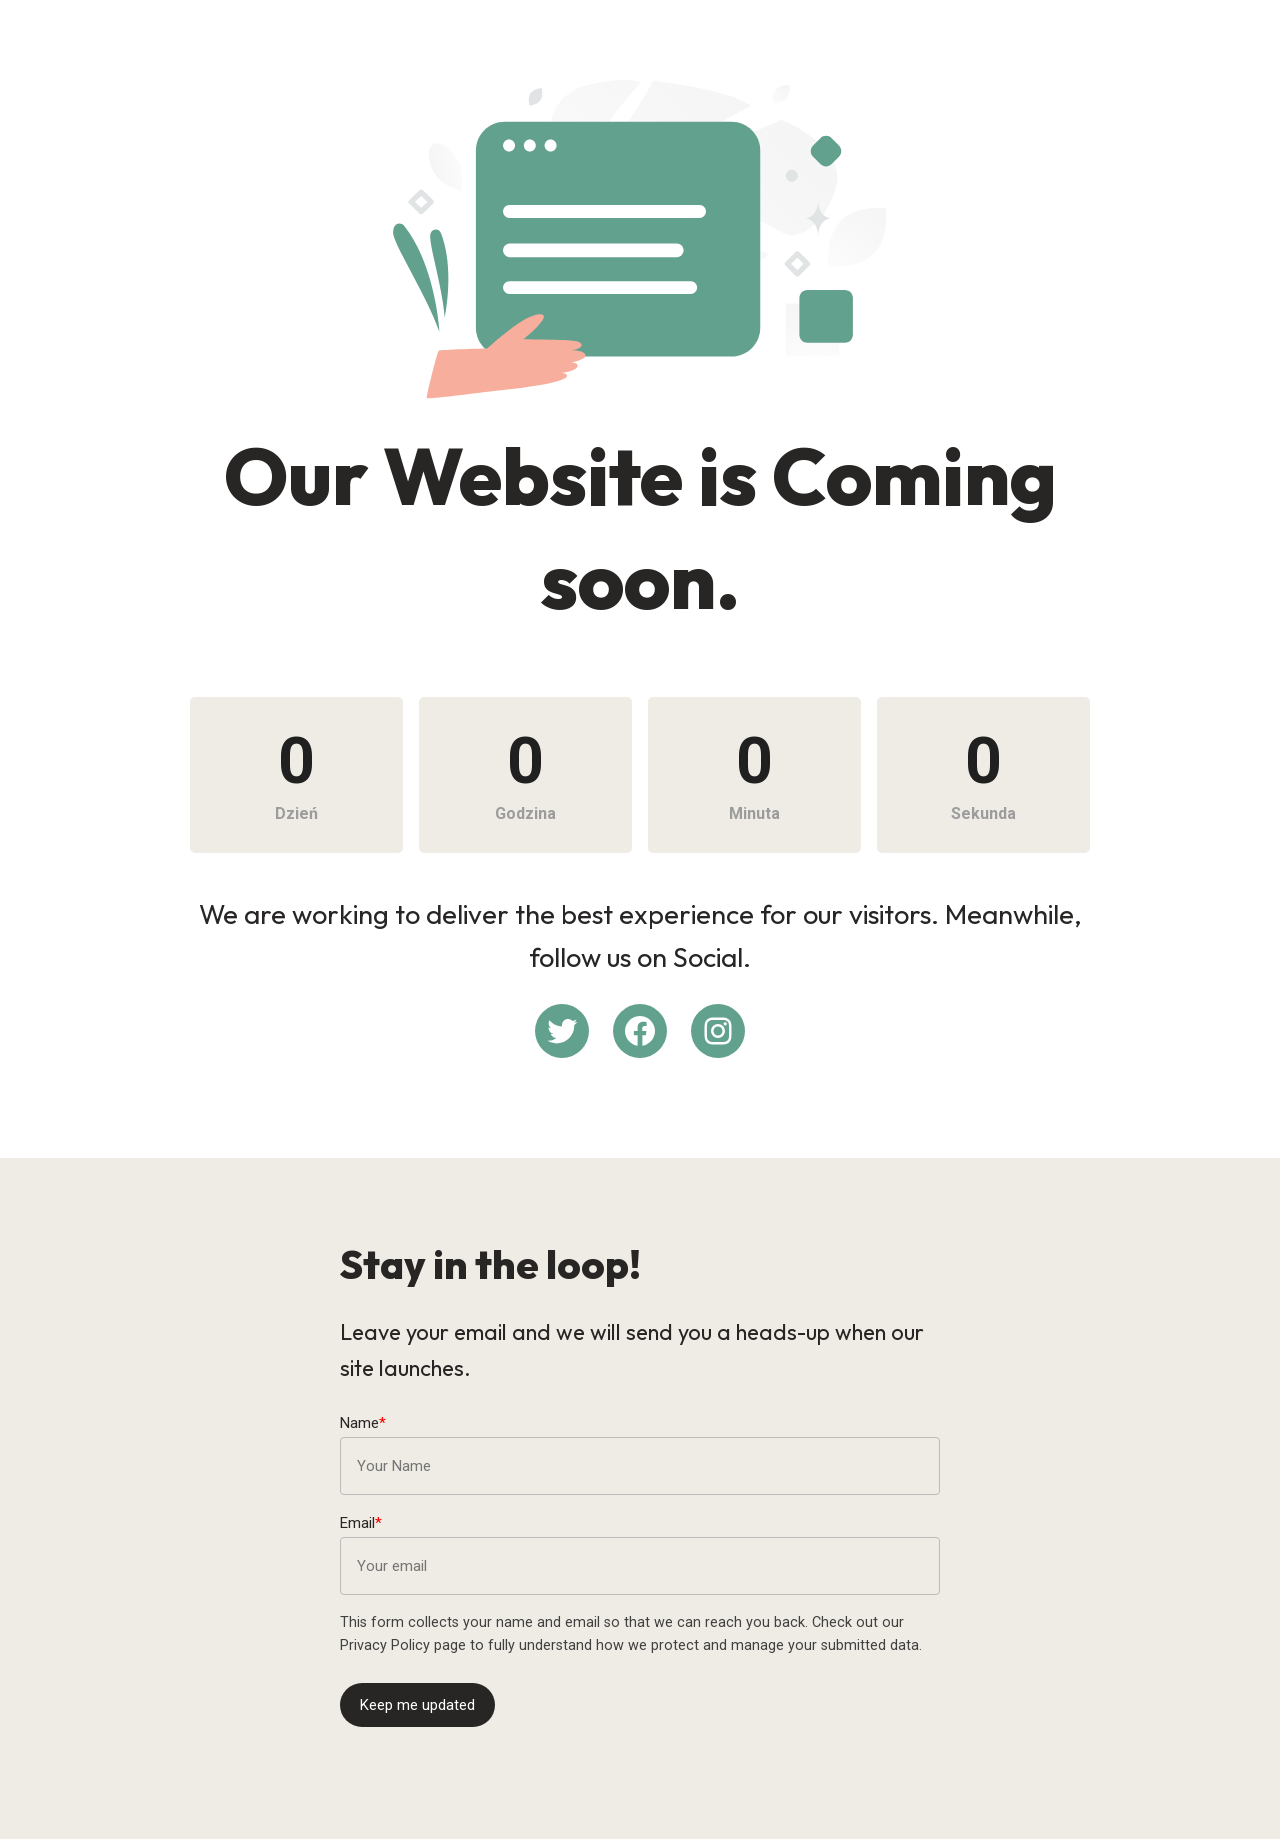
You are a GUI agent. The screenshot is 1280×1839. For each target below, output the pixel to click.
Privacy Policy (385, 1645)
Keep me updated (417, 1705)
